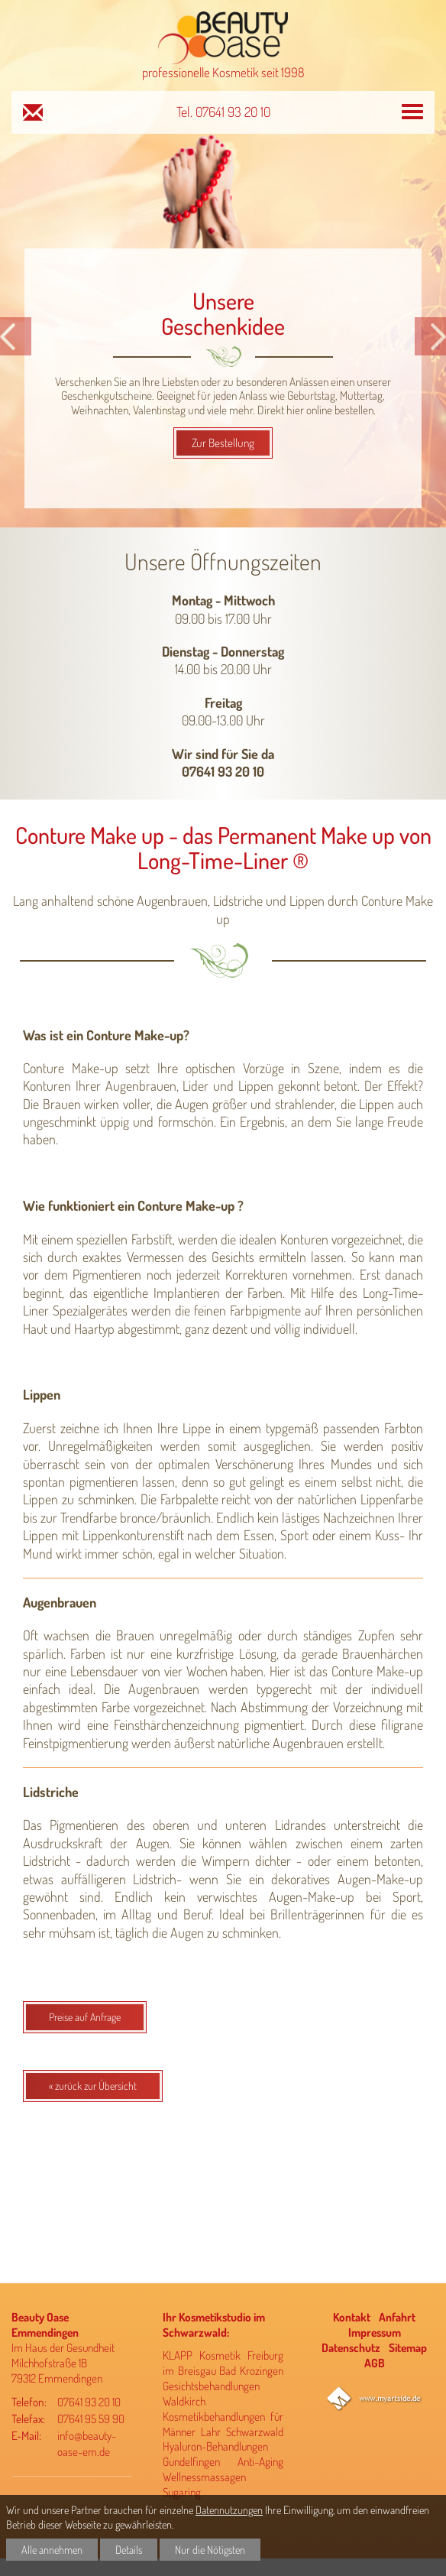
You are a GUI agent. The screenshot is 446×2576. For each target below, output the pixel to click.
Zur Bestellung (223, 442)
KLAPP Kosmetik (202, 2355)
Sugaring (182, 2492)
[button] (15, 336)
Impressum (374, 2332)
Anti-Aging (260, 2461)
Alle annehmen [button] (51, 2549)
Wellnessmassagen (204, 2476)
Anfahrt (397, 2317)
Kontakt (351, 2317)
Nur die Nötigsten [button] (210, 2549)
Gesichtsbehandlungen (211, 2385)
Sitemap (408, 2347)
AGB (374, 2363)
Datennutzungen (229, 2509)
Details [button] (128, 2549)
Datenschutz (351, 2347)
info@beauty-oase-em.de (86, 2444)
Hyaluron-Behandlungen (215, 2446)
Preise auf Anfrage (85, 2016)
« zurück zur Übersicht (93, 2085)
